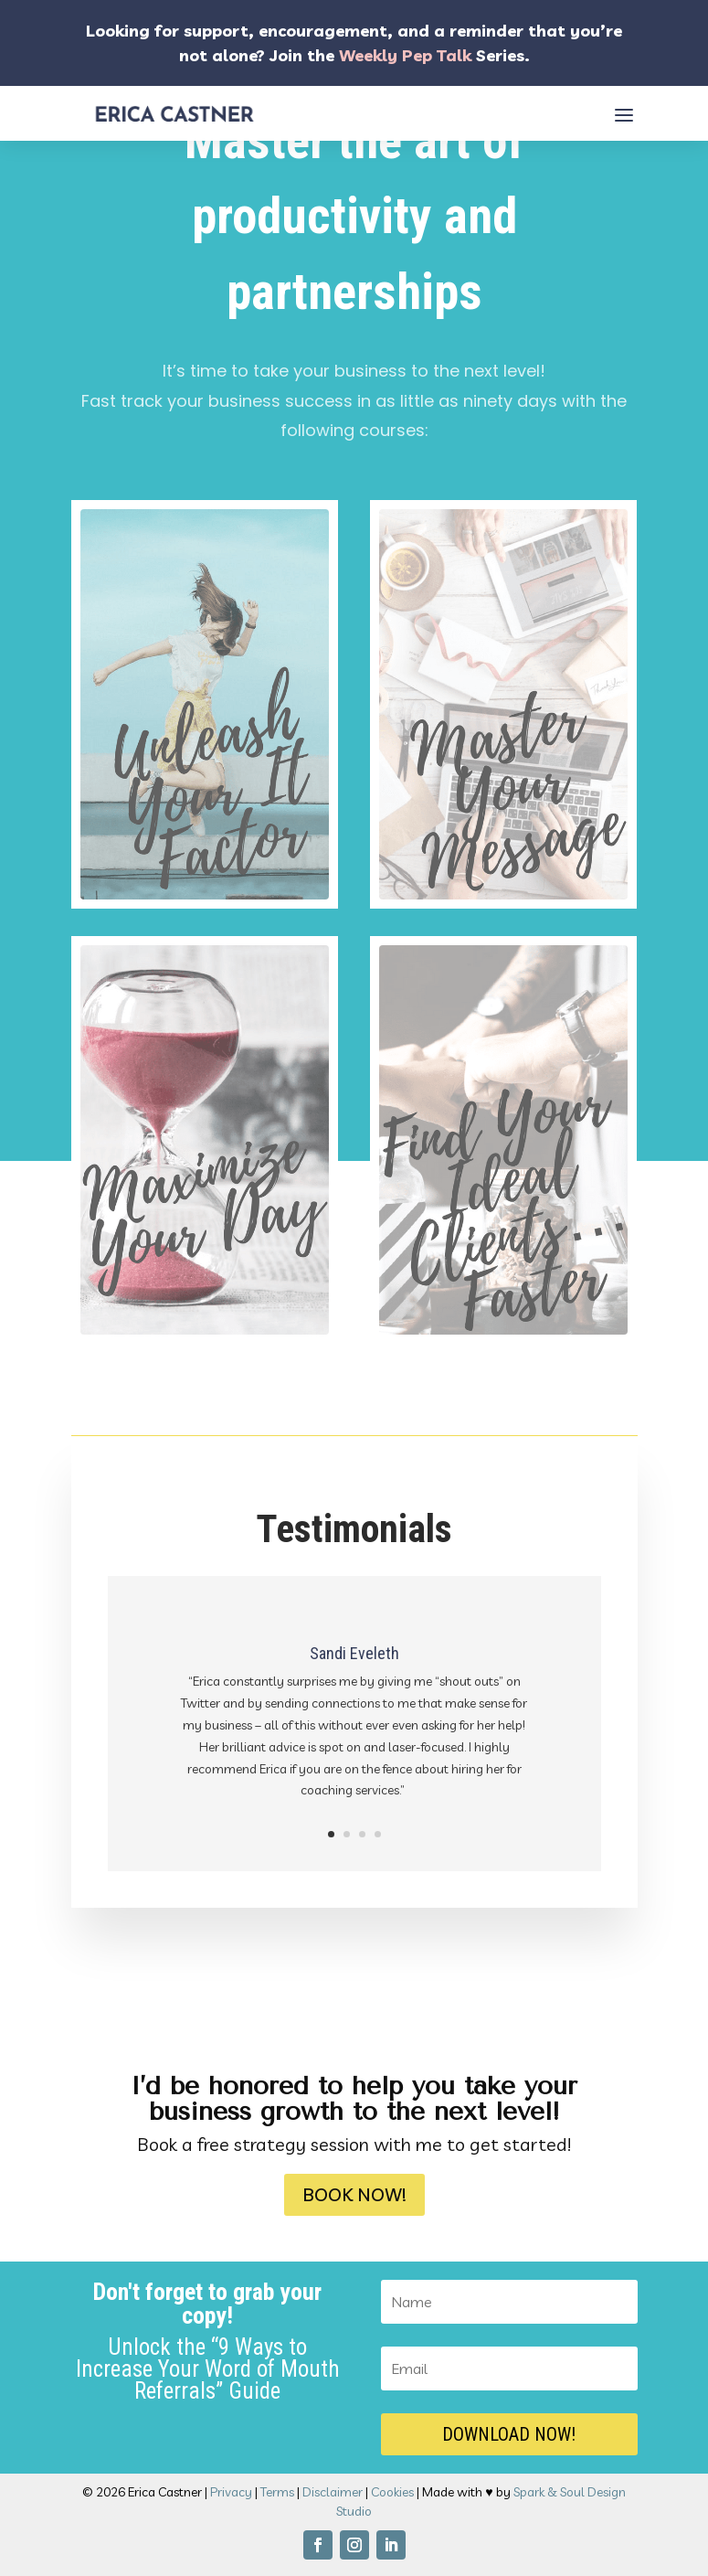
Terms (277, 2492)
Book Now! (354, 2194)
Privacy (231, 2492)
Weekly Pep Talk (405, 55)
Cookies (392, 2492)
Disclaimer (332, 2492)
